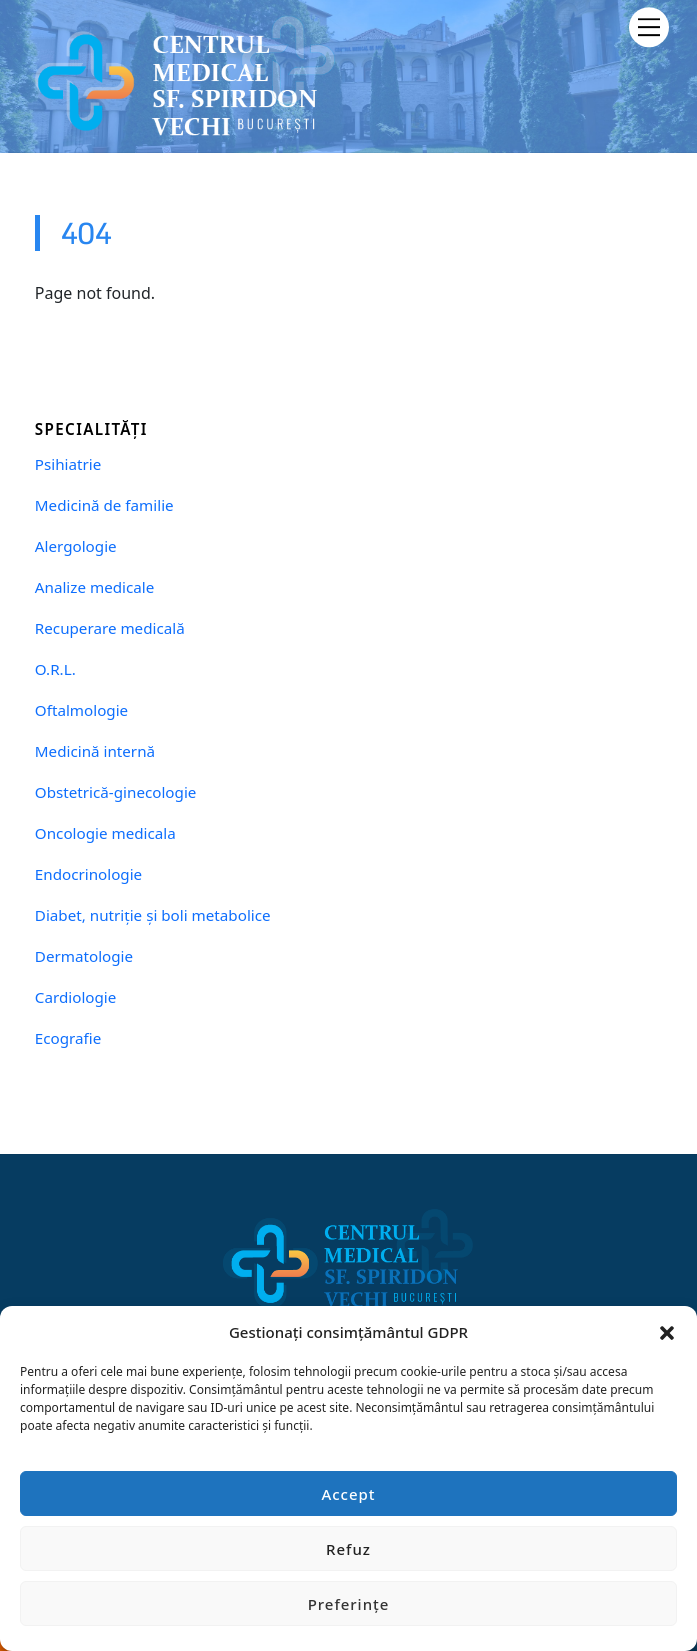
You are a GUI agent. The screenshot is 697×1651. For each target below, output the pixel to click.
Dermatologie (84, 956)
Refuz (348, 1549)
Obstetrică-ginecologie (116, 792)
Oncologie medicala (105, 833)
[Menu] (649, 27)
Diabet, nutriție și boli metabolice (153, 915)
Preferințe (349, 1604)
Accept (348, 1494)
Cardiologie (75, 997)
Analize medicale (94, 587)
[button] (667, 1332)
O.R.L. (55, 669)
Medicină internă (95, 751)
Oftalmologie (81, 710)
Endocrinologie (88, 874)
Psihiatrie (68, 464)
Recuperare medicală (110, 628)
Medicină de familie (104, 505)
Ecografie (68, 1038)
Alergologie (76, 546)
